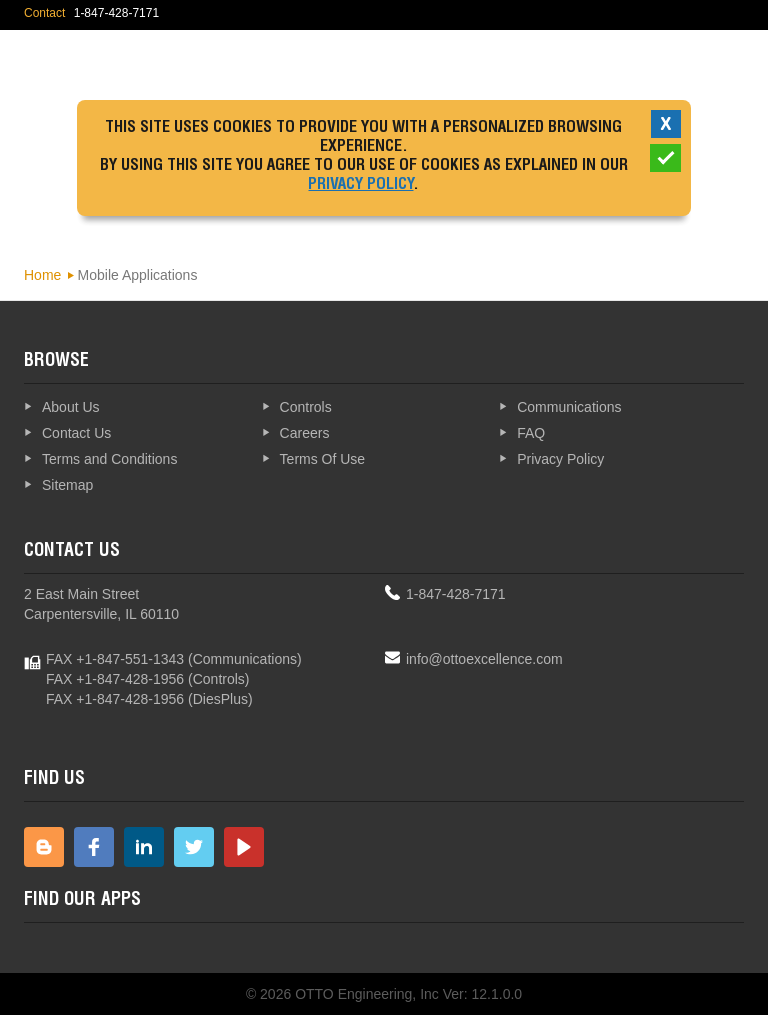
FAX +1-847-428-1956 (115, 679)
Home (42, 275)
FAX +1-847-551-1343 (115, 659)
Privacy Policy (360, 186)
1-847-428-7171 (456, 594)
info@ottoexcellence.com (484, 659)
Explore (689, 64)
